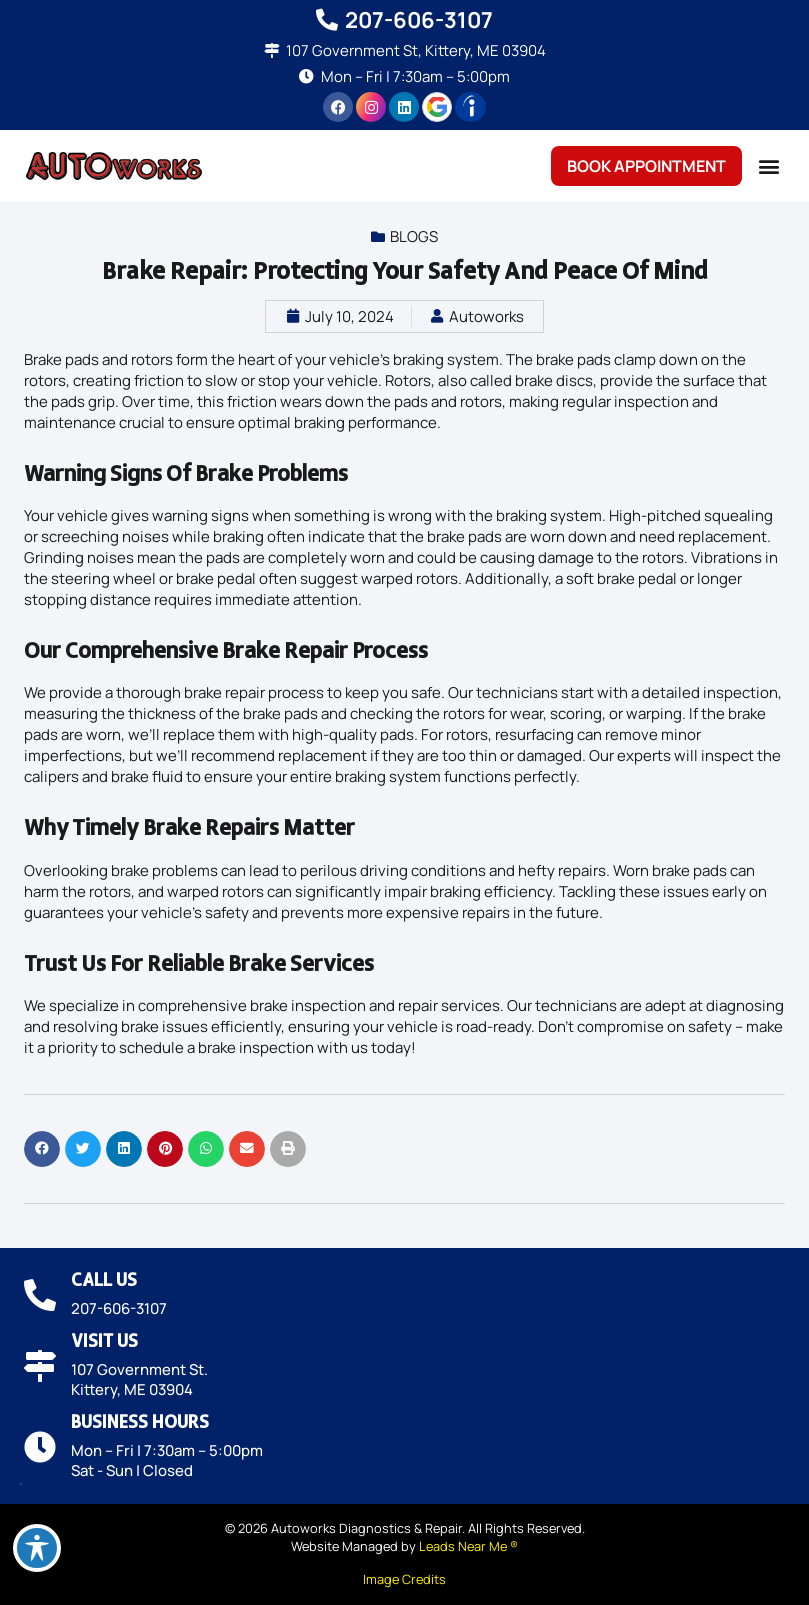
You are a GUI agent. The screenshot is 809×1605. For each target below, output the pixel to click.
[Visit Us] (40, 1366)
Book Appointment (646, 166)
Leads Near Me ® (468, 1546)
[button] (768, 166)
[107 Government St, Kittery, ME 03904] (271, 50)
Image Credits (404, 1579)
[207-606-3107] (327, 20)
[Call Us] (40, 1295)
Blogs (414, 236)
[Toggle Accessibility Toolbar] (37, 1548)
